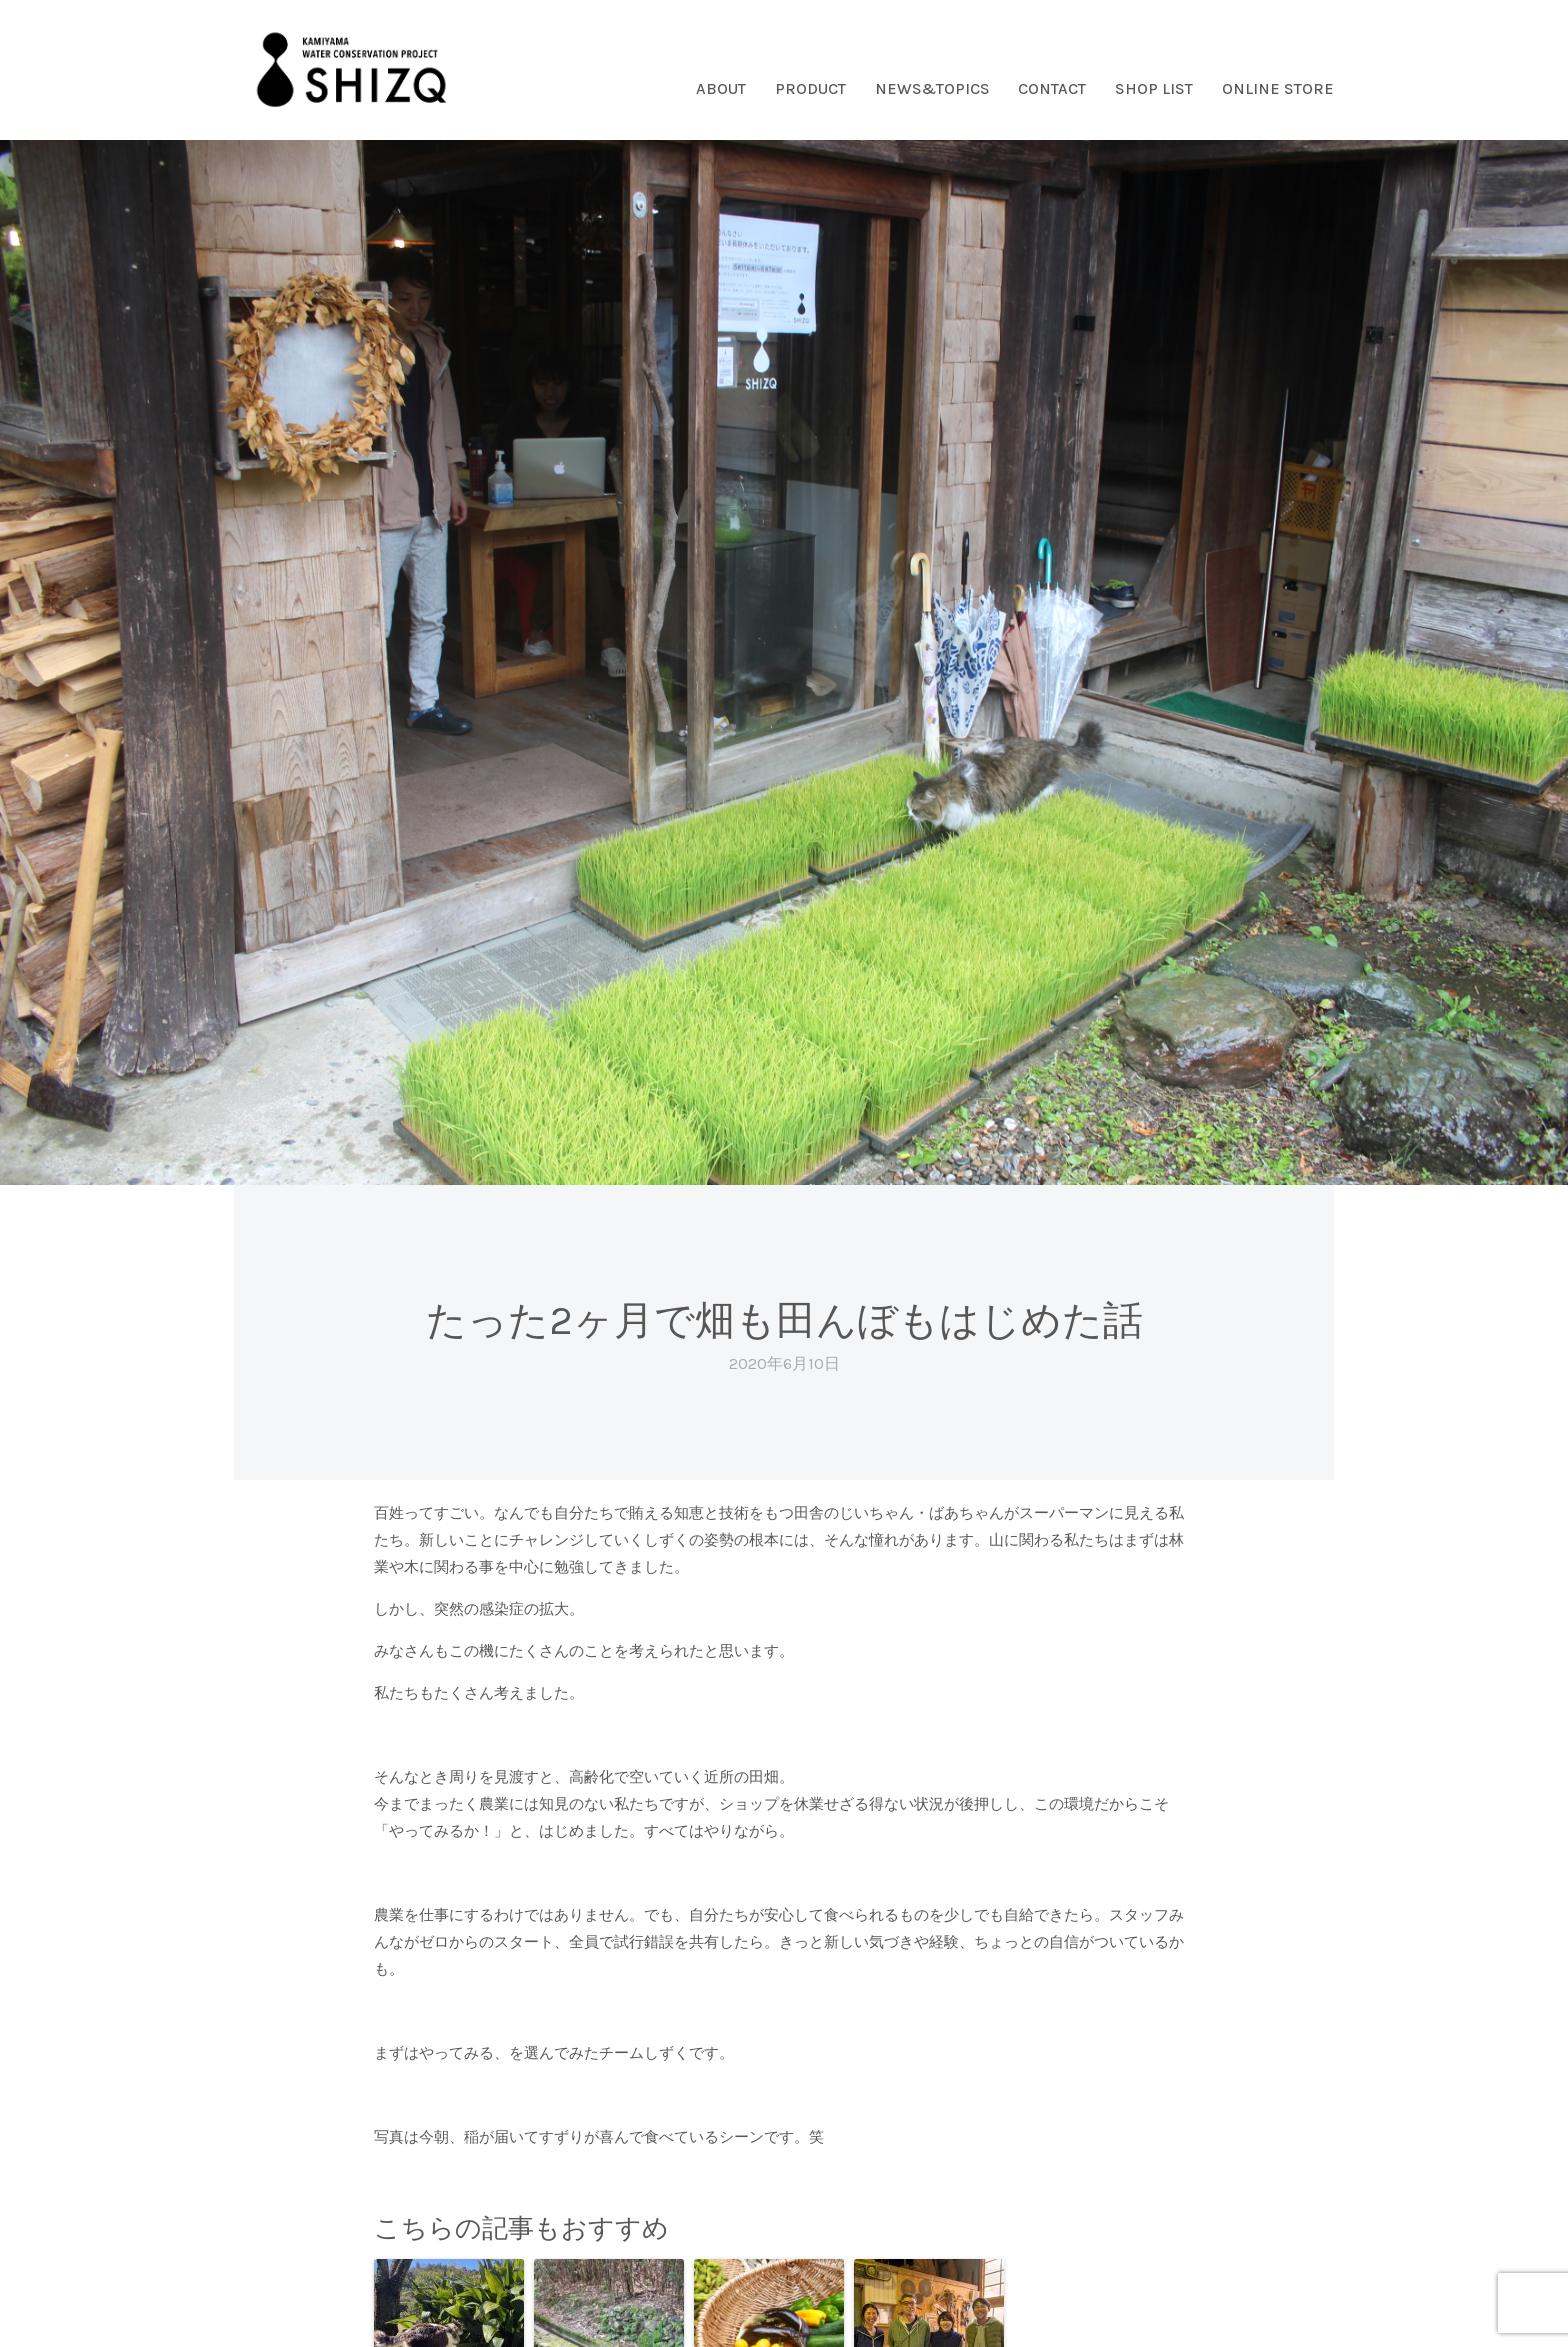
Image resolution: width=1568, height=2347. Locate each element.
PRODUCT (810, 89)
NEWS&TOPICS (932, 89)
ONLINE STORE (1278, 89)
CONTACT (1052, 89)
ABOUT (721, 89)
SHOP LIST (1154, 89)
